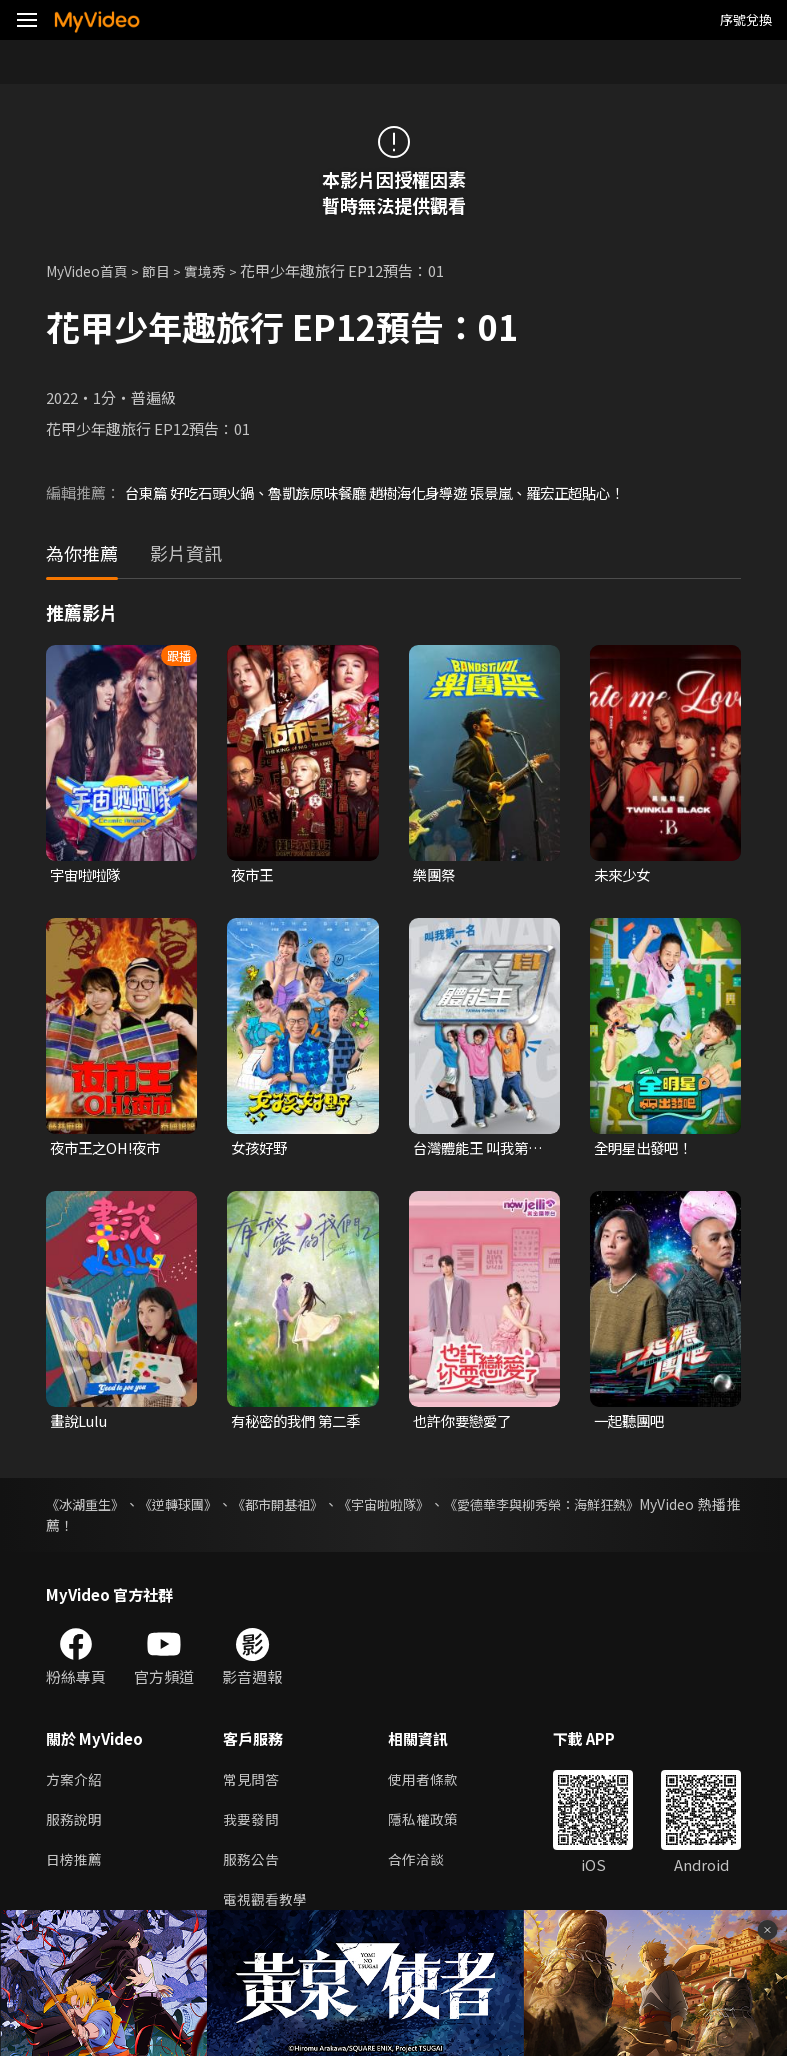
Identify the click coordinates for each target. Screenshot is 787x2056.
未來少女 (624, 875)
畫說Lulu (80, 1423)
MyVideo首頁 (91, 270)
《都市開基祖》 (296, 1507)
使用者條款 (431, 1783)
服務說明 (76, 1825)
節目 (166, 270)
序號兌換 (746, 19)
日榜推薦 (76, 1867)
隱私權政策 (431, 1825)
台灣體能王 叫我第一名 (474, 1150)
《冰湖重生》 (88, 1507)
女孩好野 (261, 1149)
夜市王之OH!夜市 (109, 1149)
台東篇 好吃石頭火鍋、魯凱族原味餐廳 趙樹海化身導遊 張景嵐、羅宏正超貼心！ (392, 492)
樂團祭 (435, 875)
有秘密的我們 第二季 (292, 1424)
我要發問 (253, 1825)
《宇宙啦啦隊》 (411, 1507)
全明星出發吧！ (646, 1149)
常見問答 (253, 1783)
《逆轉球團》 (189, 1507)
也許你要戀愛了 (465, 1423)
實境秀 (217, 270)
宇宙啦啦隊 (87, 875)
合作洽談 (424, 1867)
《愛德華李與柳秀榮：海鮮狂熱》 (581, 1507)
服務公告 (253, 1867)
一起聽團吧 (631, 1423)
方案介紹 (76, 1783)
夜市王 (253, 875)
